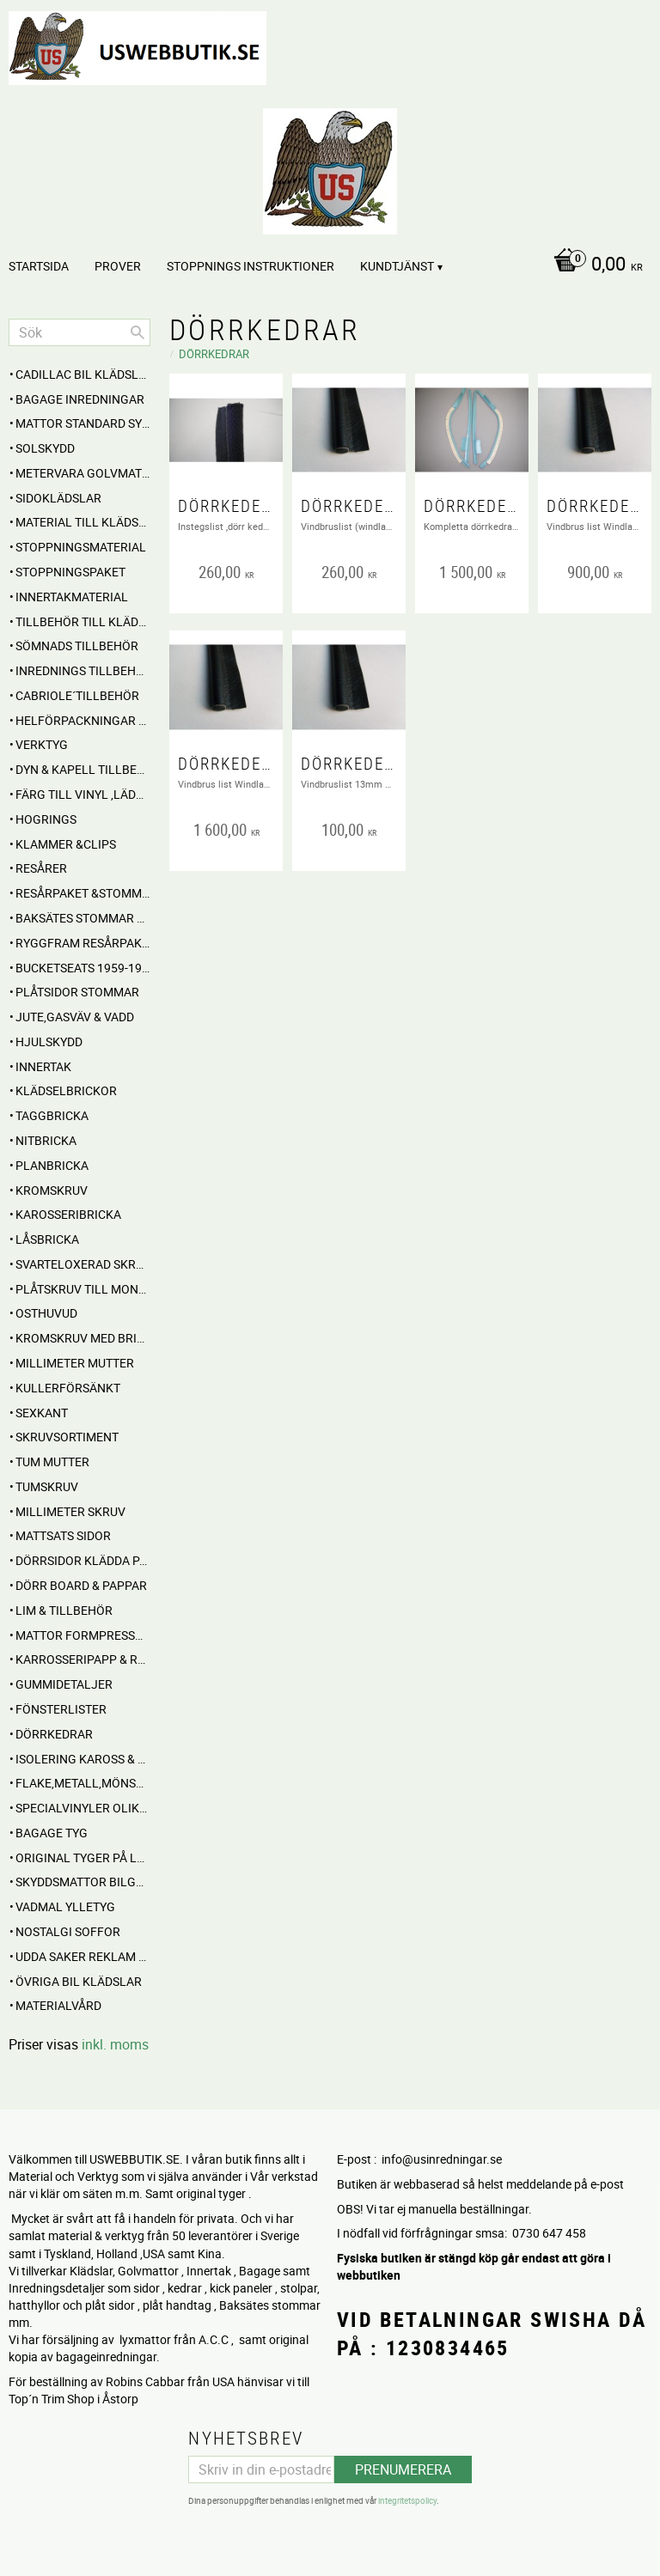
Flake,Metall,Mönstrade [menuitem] (82, 1783)
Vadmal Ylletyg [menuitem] (65, 1906)
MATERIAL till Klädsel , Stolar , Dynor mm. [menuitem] (82, 522)
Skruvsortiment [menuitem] (67, 1436)
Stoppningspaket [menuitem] (70, 571)
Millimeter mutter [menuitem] (74, 1363)
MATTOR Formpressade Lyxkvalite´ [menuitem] (82, 1635)
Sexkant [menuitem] (41, 1412)
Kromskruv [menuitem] (51, 1190)
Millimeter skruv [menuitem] (70, 1511)
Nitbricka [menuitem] (45, 1140)
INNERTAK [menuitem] (43, 1066)
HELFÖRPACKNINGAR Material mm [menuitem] (82, 720)
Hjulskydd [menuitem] (48, 1041)
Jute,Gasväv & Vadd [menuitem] (74, 1016)
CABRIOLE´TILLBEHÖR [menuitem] (77, 695)
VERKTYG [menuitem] (41, 744)
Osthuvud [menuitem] (46, 1313)
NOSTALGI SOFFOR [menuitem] (67, 1931)
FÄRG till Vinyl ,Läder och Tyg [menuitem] (82, 794)
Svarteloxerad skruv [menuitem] (82, 1264)
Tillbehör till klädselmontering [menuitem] (82, 621)
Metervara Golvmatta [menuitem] (82, 473)
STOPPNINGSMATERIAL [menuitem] (80, 547)
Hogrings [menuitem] (45, 819)
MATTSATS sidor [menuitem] (63, 1535)
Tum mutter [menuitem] (52, 1461)
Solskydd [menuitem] (45, 448)
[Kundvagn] (326, 265)
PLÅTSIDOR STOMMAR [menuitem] (77, 992)
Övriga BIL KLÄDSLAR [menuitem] (78, 1981)
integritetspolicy (407, 2499)
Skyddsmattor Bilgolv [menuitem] (82, 1881)
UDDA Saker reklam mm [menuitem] (82, 1956)
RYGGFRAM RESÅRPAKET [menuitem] (82, 943)
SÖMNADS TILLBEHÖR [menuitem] (76, 645)
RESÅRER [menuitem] (41, 868)
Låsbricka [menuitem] (47, 1239)
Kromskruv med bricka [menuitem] (82, 1338)
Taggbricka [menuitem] (52, 1115)
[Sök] (137, 332)
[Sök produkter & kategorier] (79, 332)
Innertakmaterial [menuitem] (71, 596)
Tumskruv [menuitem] (46, 1486)
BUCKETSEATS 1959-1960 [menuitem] (82, 967)
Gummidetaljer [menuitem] (64, 1684)
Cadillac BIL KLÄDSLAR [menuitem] (82, 374)
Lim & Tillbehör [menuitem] (64, 1610)
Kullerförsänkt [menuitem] (67, 1387)
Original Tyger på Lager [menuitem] (82, 1857)
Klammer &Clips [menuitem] (65, 844)
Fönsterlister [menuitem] (61, 1709)
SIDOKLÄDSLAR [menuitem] (58, 498)
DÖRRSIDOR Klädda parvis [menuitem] (82, 1560)
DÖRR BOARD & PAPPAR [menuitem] (81, 1585)
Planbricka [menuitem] (52, 1165)
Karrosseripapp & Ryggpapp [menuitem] (82, 1659)
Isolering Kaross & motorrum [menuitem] (82, 1759)
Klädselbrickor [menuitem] (66, 1090)
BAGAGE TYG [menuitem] (51, 1832)
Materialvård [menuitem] (58, 2005)
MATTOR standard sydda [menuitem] (82, 423)
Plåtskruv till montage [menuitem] (82, 1289)
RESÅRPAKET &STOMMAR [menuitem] (82, 893)
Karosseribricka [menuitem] (68, 1214)
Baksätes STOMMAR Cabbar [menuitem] (82, 918)
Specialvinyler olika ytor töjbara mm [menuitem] (82, 1808)
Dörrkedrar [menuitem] (54, 1734)
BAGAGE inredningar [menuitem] (79, 399)
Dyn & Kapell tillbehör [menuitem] (82, 769)
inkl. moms (115, 2044)
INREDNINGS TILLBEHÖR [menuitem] (82, 670)
